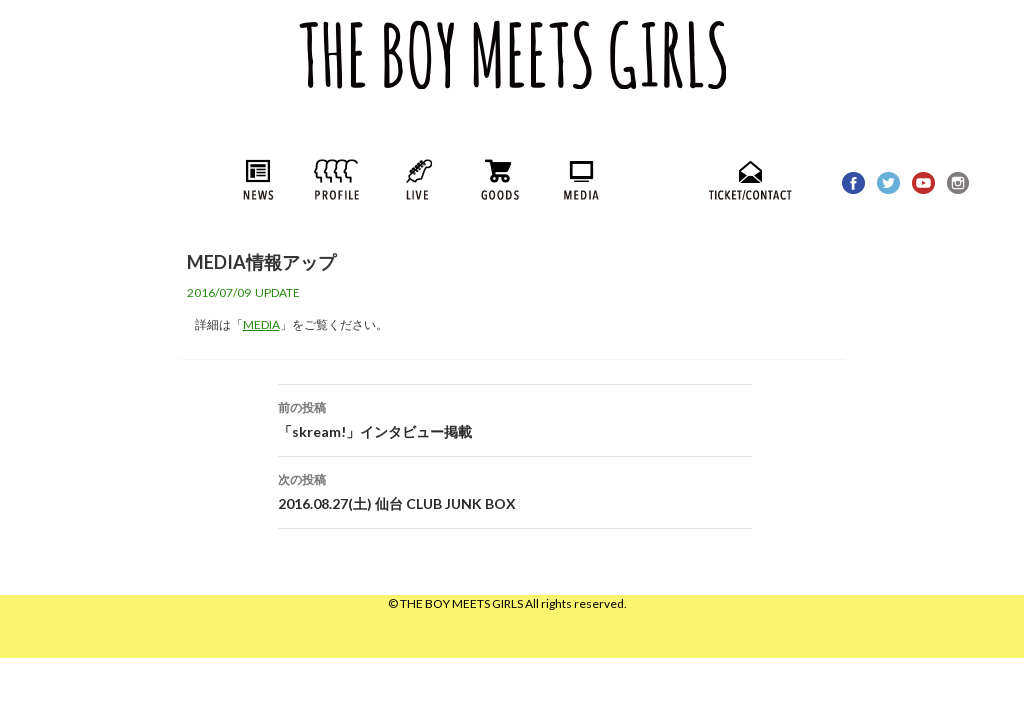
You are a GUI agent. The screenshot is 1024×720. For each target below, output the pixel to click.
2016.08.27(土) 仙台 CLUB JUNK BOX (515, 490)
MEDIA (261, 324)
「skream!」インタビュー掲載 (515, 418)
